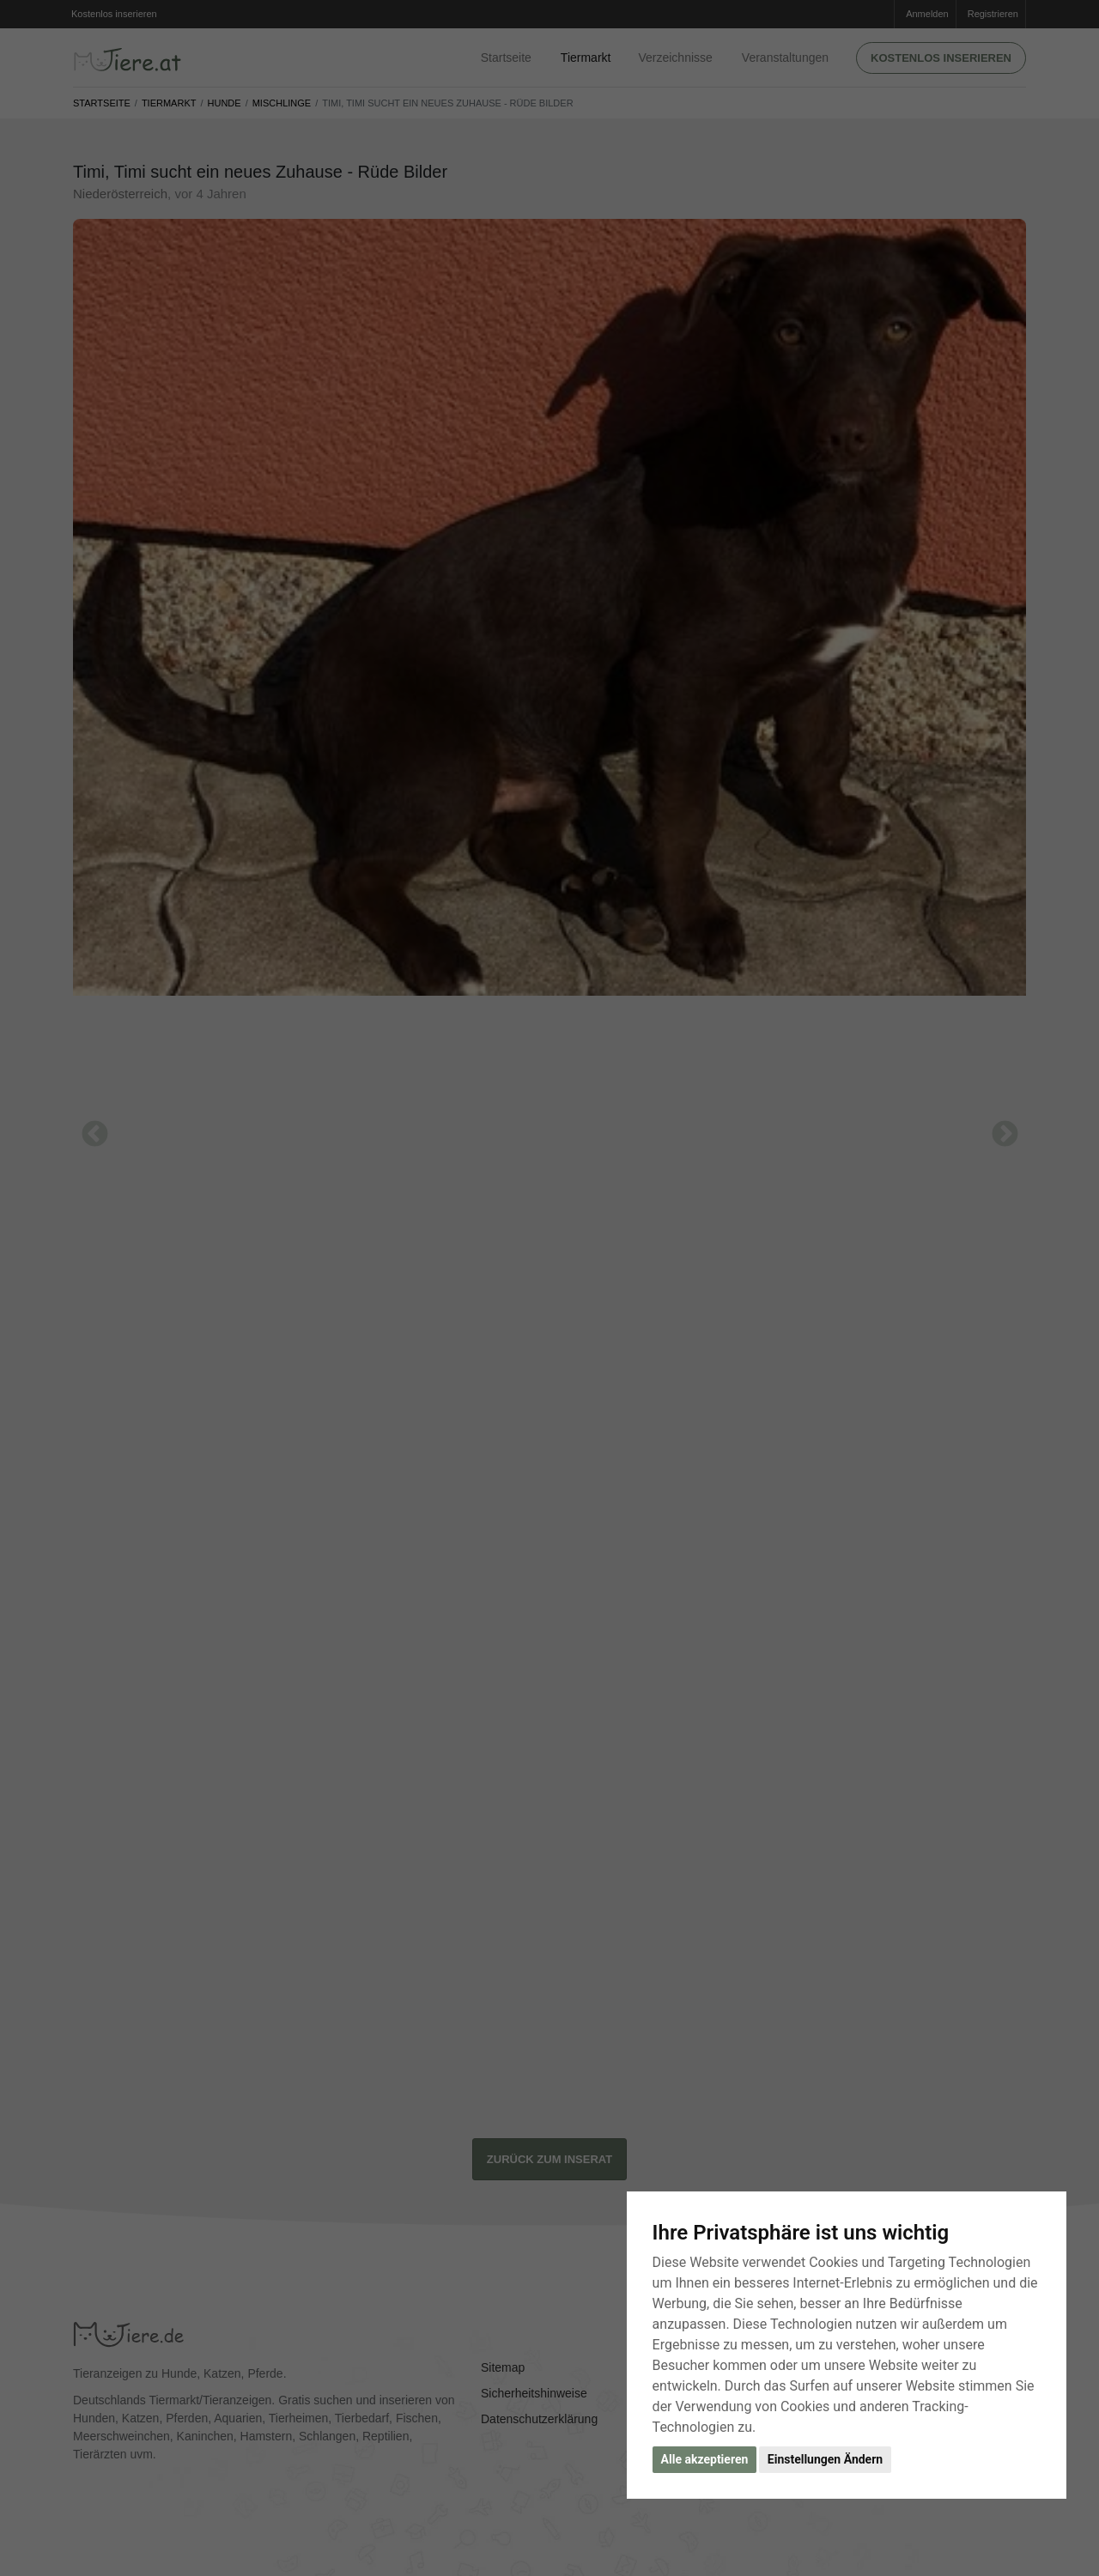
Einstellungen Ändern (825, 2459)
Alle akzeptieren (705, 2459)
